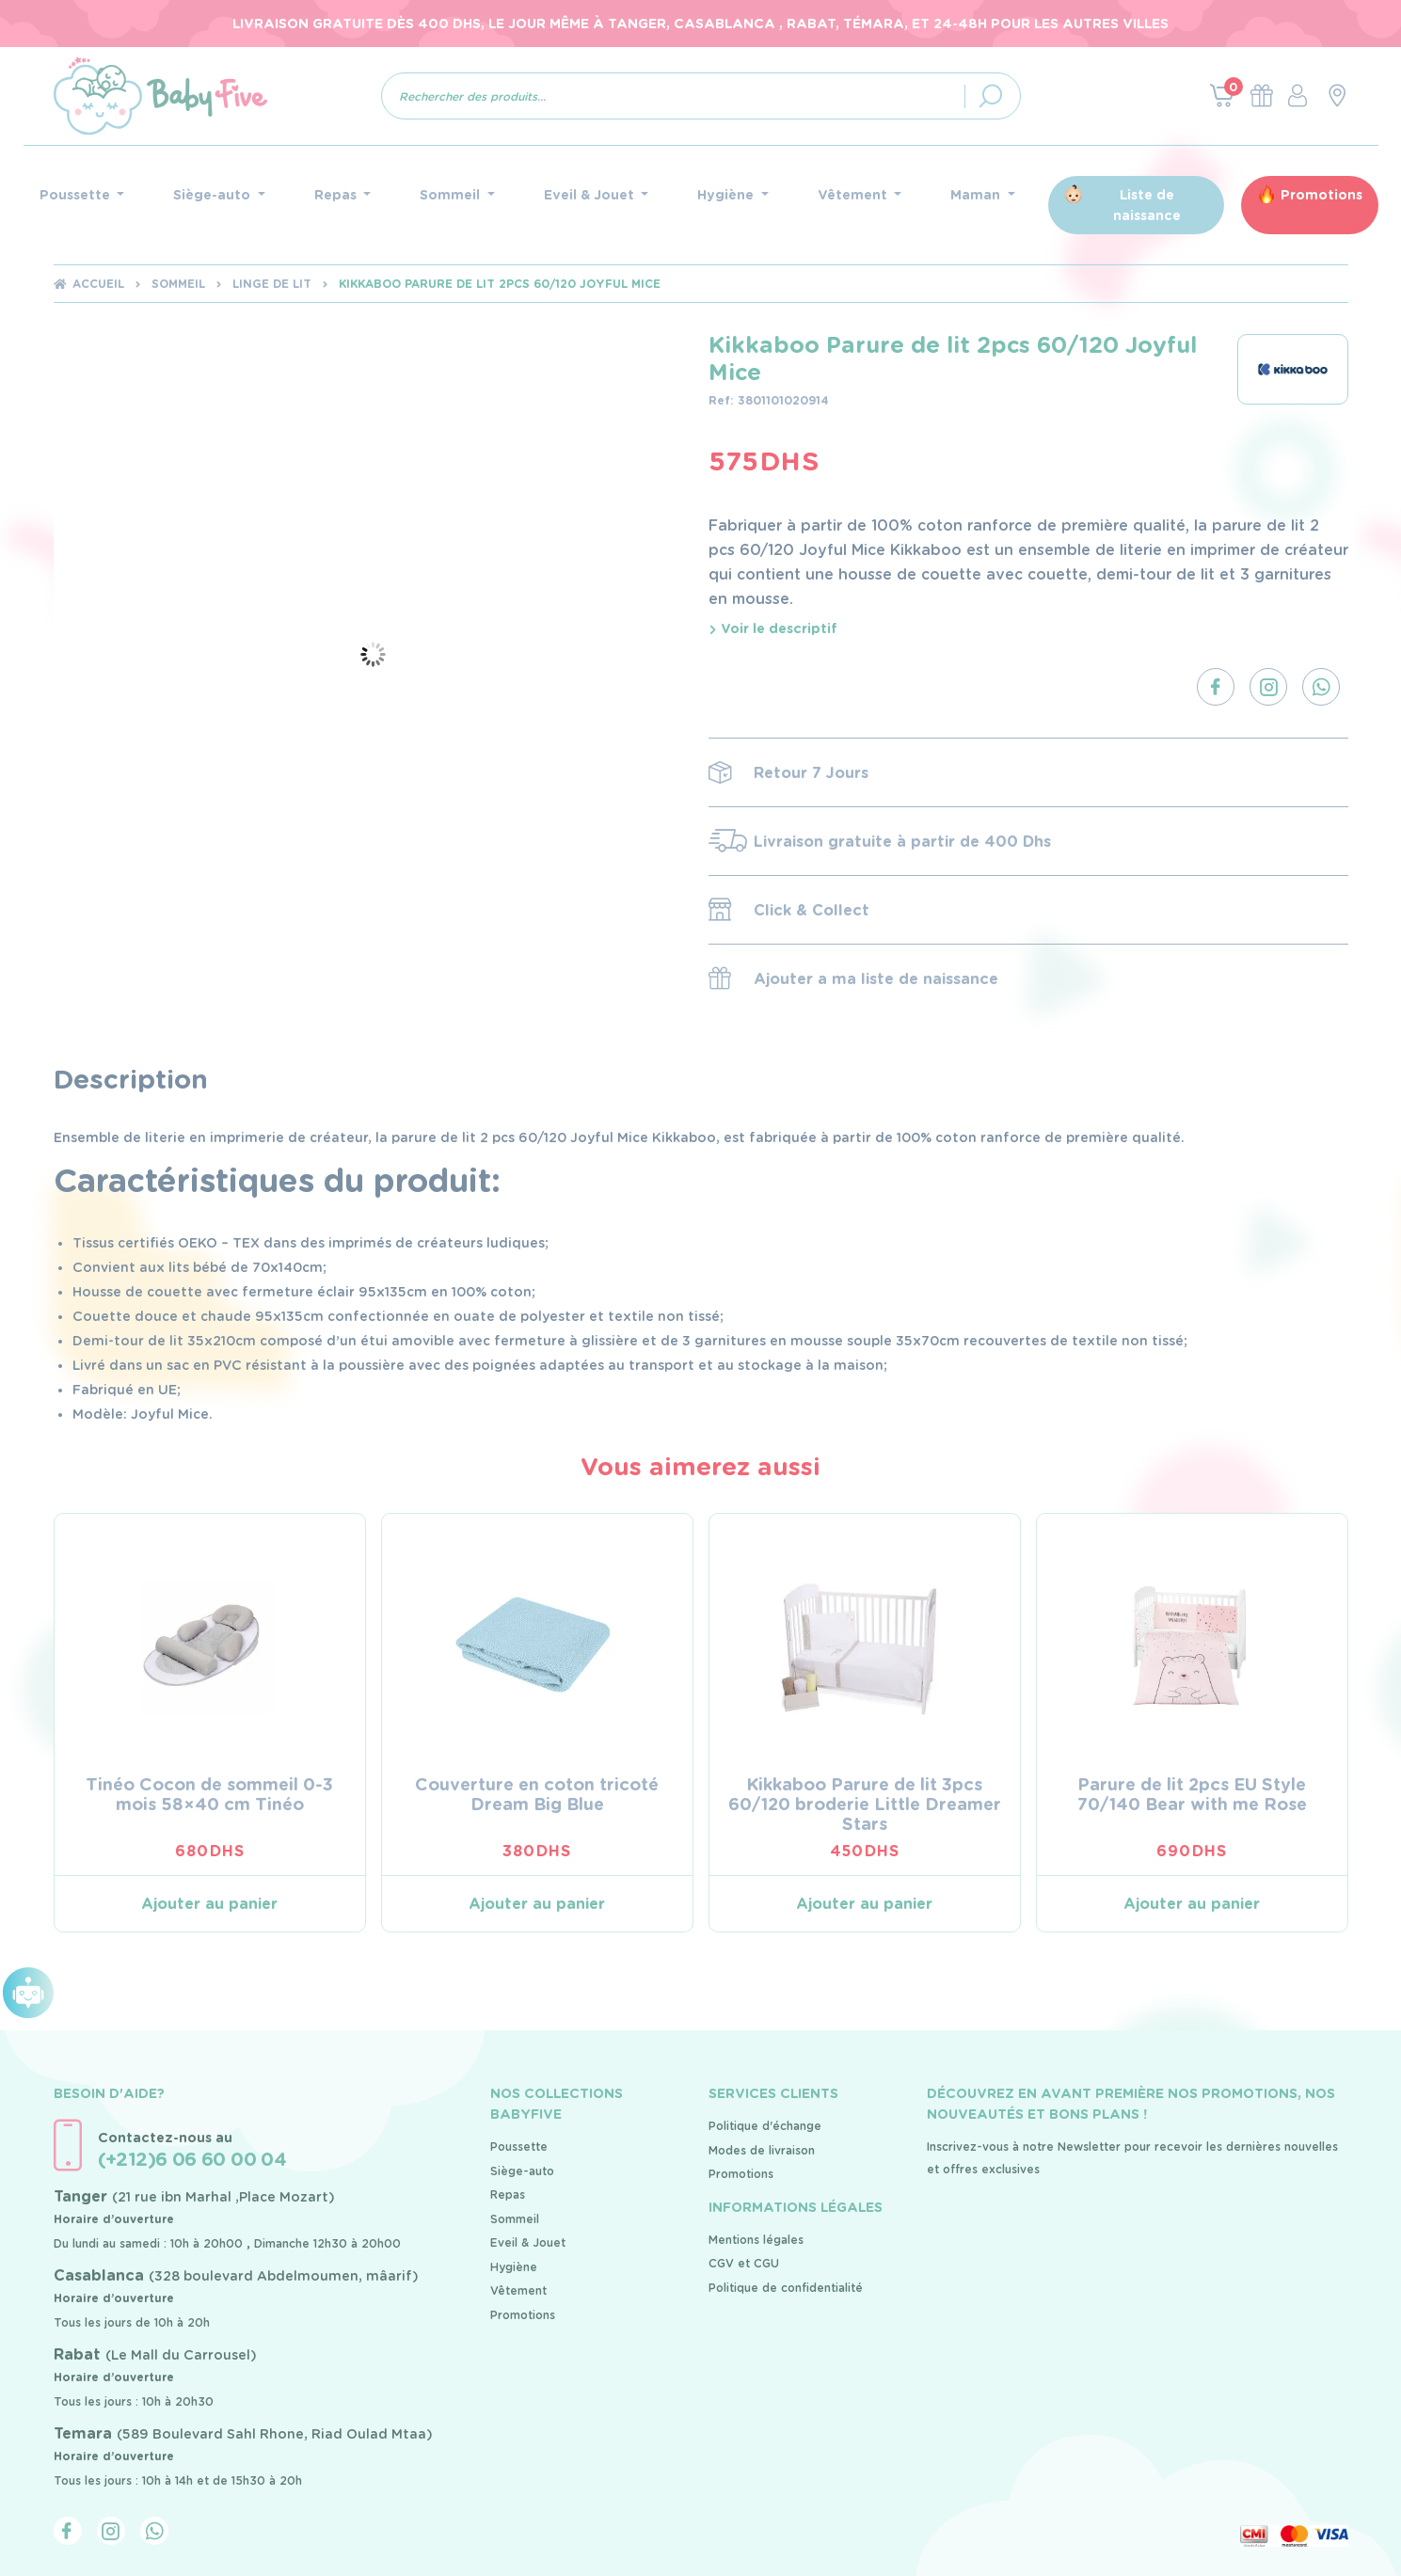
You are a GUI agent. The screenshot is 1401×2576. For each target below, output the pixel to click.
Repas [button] (337, 194)
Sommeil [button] (452, 194)
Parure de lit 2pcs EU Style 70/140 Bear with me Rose (1192, 1794)
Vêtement (518, 2290)
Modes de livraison (761, 2150)
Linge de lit (271, 284)
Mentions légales (756, 2240)
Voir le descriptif (772, 628)
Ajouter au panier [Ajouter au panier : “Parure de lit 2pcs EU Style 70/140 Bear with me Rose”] (1191, 1904)
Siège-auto (522, 2171)
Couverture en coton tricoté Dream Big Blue (537, 1794)
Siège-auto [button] (213, 194)
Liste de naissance (1147, 205)
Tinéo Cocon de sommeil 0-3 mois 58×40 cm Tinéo (209, 1794)
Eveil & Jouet (527, 2242)
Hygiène (513, 2267)
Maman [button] (977, 194)
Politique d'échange (764, 2126)
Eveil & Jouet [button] (591, 194)
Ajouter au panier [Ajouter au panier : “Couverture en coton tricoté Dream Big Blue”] (537, 1904)
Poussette (519, 2146)
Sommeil (178, 284)
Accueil (98, 284)
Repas (507, 2194)
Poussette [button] (77, 194)
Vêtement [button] (854, 194)
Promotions (1321, 194)
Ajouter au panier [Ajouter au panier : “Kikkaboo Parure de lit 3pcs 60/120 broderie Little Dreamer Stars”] (864, 1904)
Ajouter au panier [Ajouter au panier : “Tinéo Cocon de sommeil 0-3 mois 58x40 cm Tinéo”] (209, 1904)
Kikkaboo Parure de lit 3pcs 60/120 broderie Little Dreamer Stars (864, 1804)
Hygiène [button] (727, 194)
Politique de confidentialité (785, 2288)
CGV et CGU (743, 2263)
